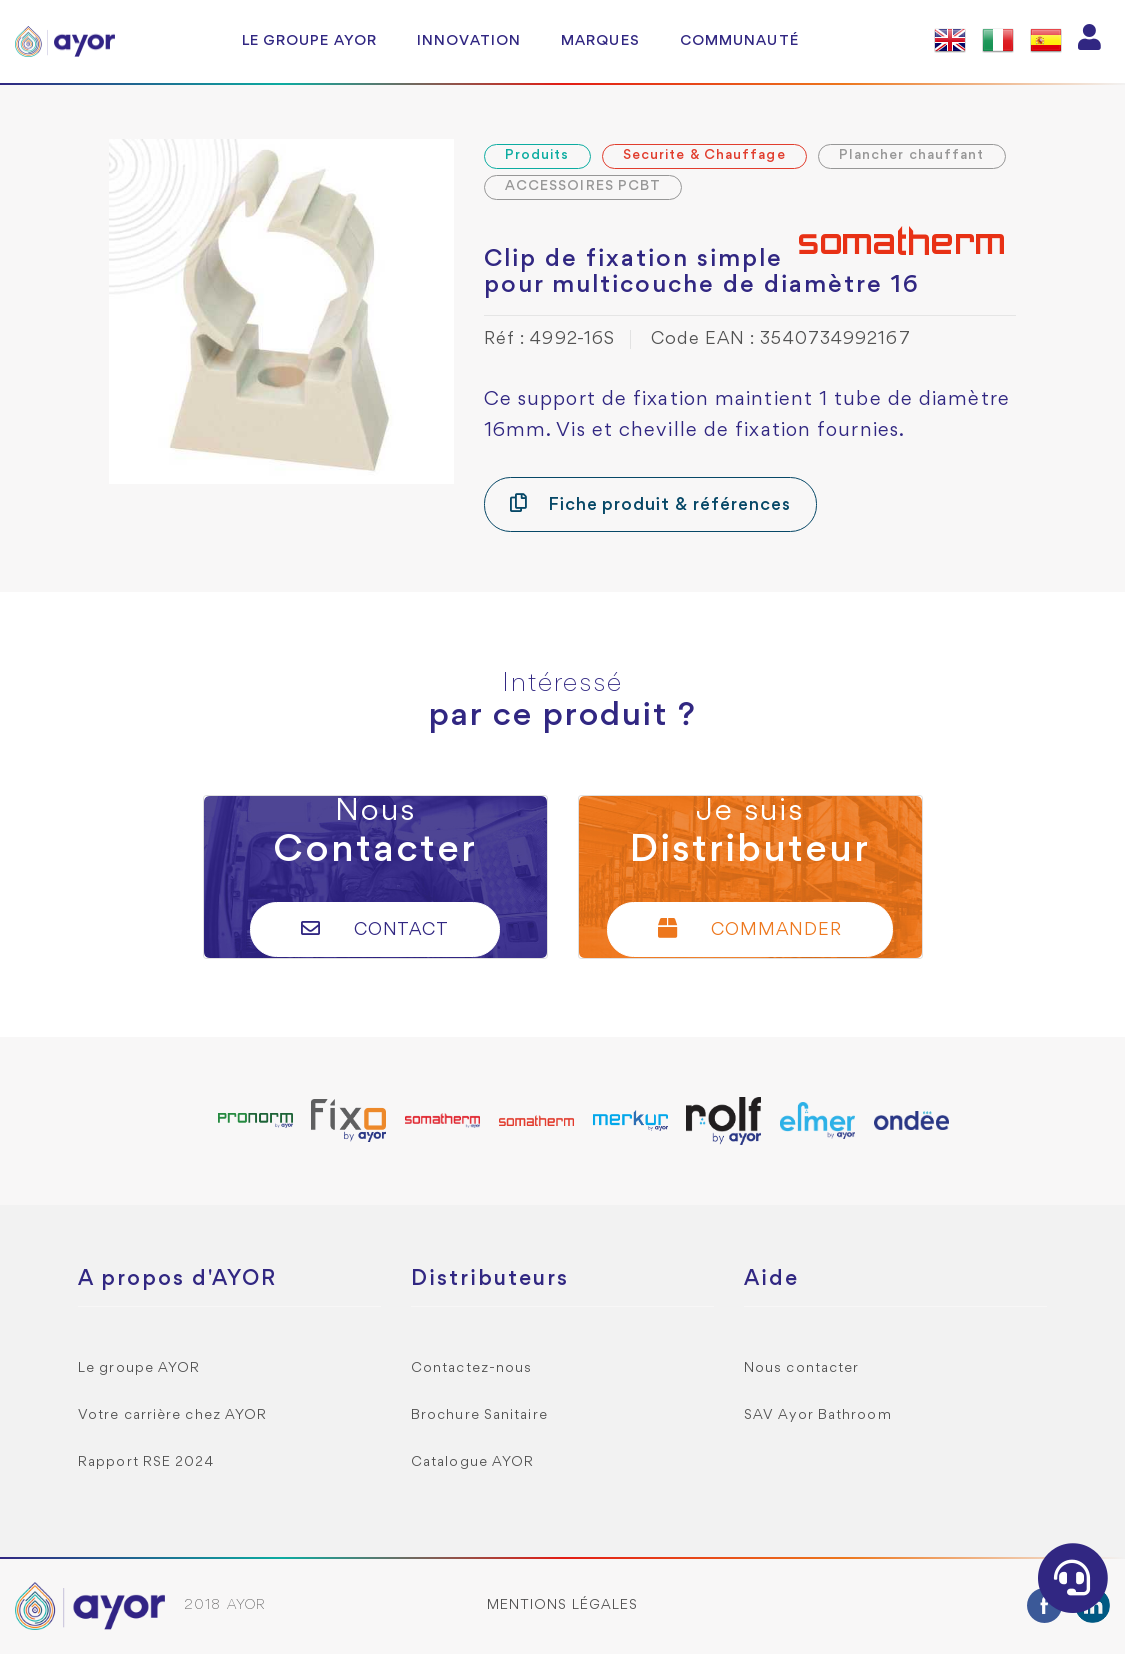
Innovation (469, 41)
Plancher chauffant (912, 155)
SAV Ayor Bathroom (818, 1415)
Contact (375, 928)
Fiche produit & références (650, 503)
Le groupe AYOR (309, 41)
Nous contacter (801, 1368)
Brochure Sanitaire (479, 1415)
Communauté (739, 41)
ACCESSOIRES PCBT (583, 186)
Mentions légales (563, 1605)
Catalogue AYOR (472, 1462)
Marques (600, 41)
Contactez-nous (471, 1368)
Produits (537, 155)
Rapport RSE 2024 (146, 1462)
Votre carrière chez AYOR (172, 1415)
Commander (750, 928)
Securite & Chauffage (704, 155)
